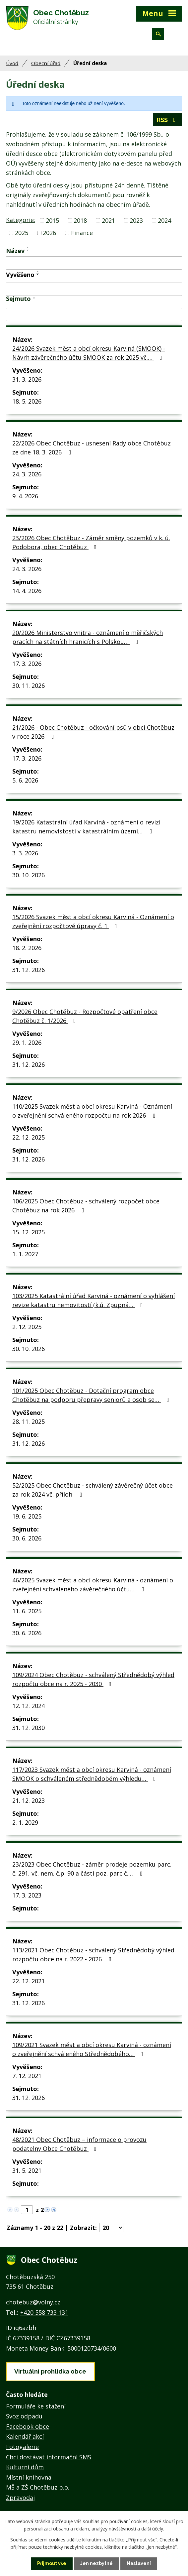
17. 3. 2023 (26, 1895)
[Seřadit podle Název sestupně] (28, 250)
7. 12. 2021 (26, 2076)
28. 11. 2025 (28, 1421)
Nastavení (139, 2563)
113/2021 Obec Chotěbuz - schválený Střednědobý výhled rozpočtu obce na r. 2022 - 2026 (93, 1954)
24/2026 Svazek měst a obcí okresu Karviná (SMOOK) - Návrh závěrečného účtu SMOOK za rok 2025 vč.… (88, 352)
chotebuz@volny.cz (33, 2302)
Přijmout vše (51, 2563)
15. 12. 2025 (28, 1232)
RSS (167, 119)
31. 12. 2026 (28, 970)
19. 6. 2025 (26, 1516)
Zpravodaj (20, 2498)
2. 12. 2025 (26, 1327)
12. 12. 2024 (28, 1706)
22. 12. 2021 (28, 1981)
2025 (21, 233)
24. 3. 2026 (26, 474)
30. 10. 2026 (28, 875)
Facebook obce (27, 2426)
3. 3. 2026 (25, 853)
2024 (164, 220)
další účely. (152, 2528)
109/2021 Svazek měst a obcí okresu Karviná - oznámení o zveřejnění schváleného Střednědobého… (91, 2049)
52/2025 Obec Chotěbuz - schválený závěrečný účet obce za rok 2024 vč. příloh (92, 1489)
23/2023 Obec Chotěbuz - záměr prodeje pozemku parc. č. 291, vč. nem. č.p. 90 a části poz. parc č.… (91, 1868)
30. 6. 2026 (26, 1538)
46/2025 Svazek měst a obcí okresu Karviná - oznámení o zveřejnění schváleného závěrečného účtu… (92, 1584)
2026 (49, 233)
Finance (82, 233)
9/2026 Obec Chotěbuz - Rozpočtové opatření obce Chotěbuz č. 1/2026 (84, 1016)
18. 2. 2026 (26, 948)
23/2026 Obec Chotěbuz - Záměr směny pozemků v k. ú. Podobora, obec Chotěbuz (91, 542)
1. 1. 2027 (25, 1254)
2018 (80, 220)
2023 (136, 220)
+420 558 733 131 (44, 2312)
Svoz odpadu (24, 2416)
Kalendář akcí (25, 2436)
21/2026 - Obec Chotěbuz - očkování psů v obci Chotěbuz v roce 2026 (93, 731)
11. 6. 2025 (26, 1611)
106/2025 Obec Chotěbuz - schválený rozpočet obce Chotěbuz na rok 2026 (85, 1205)
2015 (52, 220)
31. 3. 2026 (26, 379)
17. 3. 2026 (26, 664)
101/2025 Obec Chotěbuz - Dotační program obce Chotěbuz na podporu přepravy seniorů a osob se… (91, 1395)
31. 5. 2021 (26, 2170)
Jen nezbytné (96, 2563)
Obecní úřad (45, 63)
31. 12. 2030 (28, 1728)
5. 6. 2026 (25, 780)
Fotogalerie (22, 2447)
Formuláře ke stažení (36, 2406)
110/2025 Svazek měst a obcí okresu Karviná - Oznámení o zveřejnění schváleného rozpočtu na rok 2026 (92, 1110)
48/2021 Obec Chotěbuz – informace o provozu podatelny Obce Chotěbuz (79, 2144)
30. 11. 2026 (28, 685)
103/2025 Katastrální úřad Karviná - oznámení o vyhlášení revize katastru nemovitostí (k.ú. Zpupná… (93, 1300)
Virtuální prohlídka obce (50, 2371)
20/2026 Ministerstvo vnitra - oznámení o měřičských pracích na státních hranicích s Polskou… (87, 637)
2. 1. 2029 (25, 1822)
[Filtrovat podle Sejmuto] (94, 314)
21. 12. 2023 (28, 1800)
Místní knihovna (28, 2477)
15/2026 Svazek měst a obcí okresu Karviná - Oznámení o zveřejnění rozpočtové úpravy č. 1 (93, 921)
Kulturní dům (25, 2467)
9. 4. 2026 (25, 496)
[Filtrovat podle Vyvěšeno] (94, 289)
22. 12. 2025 (28, 1137)
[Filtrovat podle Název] (94, 263)
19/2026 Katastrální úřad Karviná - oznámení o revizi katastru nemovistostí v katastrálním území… (86, 826)
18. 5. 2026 (26, 401)
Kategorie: (20, 220)
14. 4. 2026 (26, 591)
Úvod (12, 63)
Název (15, 251)
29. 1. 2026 (26, 1042)
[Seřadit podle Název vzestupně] (28, 247)
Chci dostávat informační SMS (48, 2457)
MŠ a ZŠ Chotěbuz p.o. (37, 2487)
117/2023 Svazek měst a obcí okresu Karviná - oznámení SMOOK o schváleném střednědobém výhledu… (91, 1774)
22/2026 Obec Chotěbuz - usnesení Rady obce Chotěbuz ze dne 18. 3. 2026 (91, 447)
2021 (108, 220)
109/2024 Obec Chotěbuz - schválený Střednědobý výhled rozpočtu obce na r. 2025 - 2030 (93, 1679)
